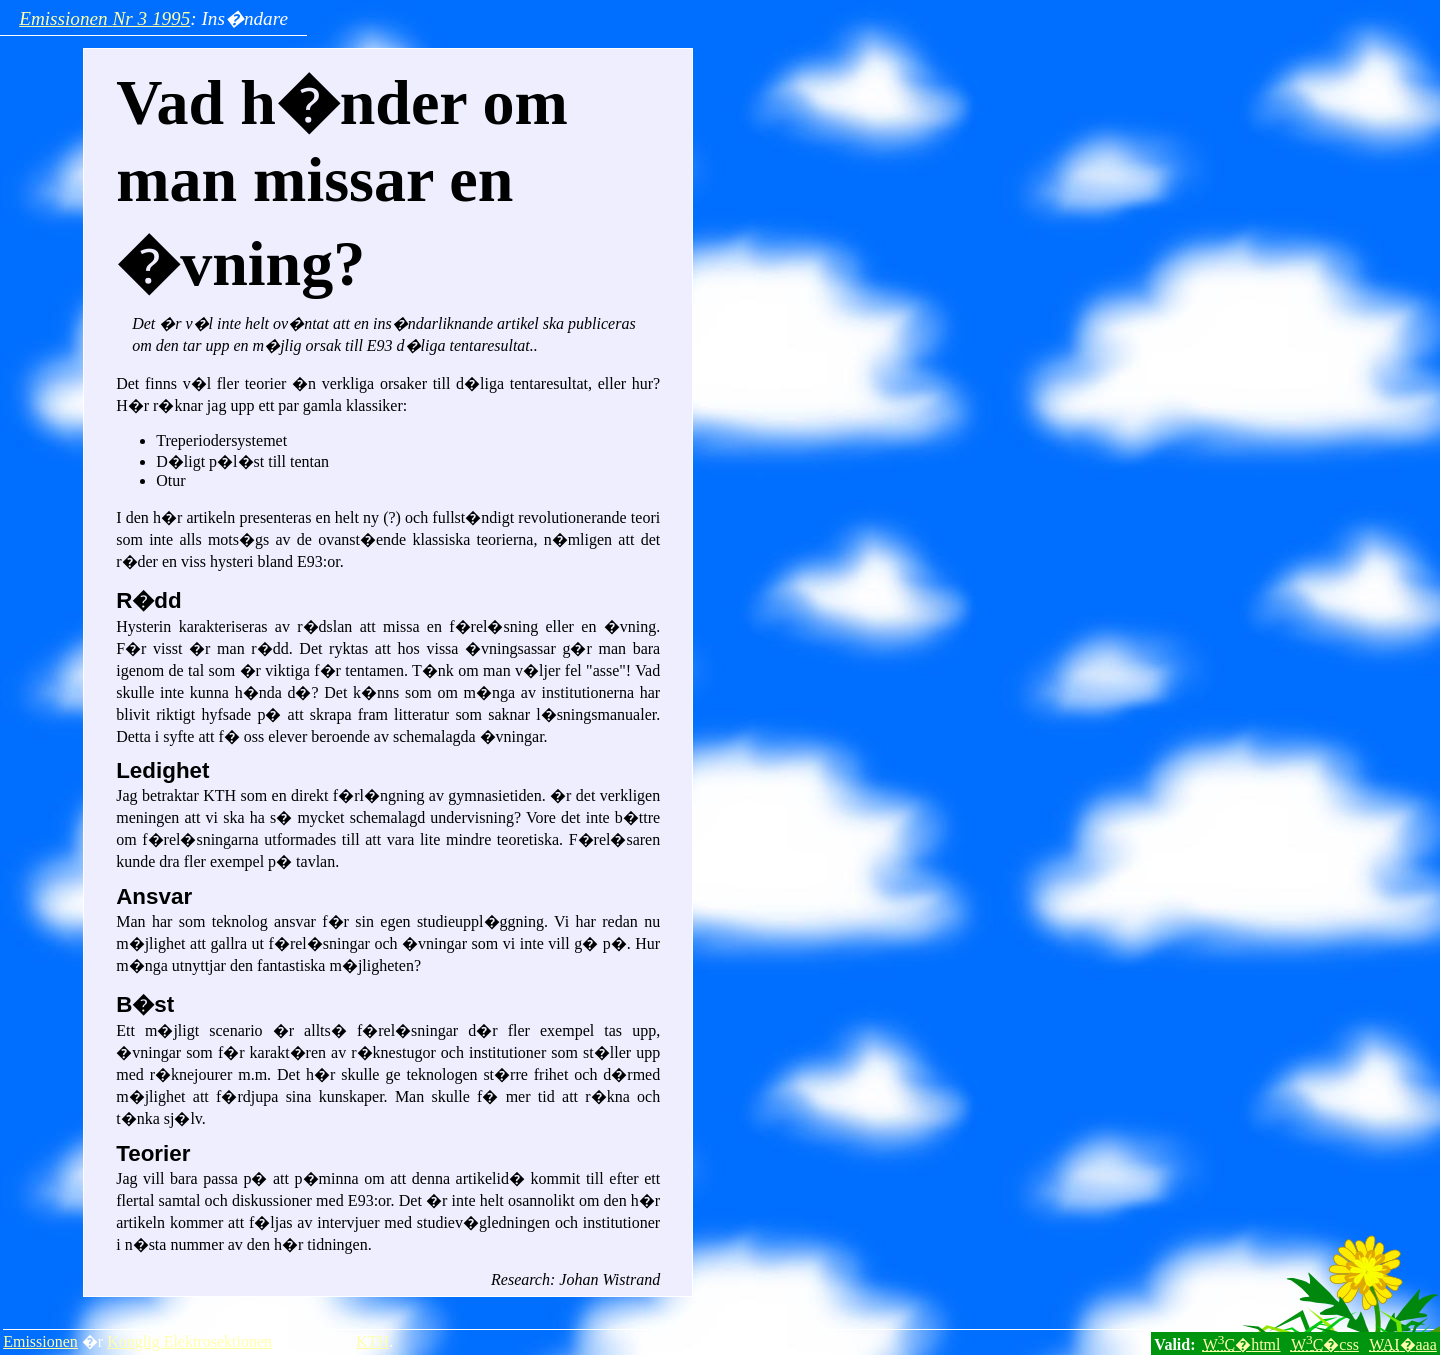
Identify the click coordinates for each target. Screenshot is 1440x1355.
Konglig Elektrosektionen (189, 1341)
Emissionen (40, 1341)
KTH (372, 1341)
